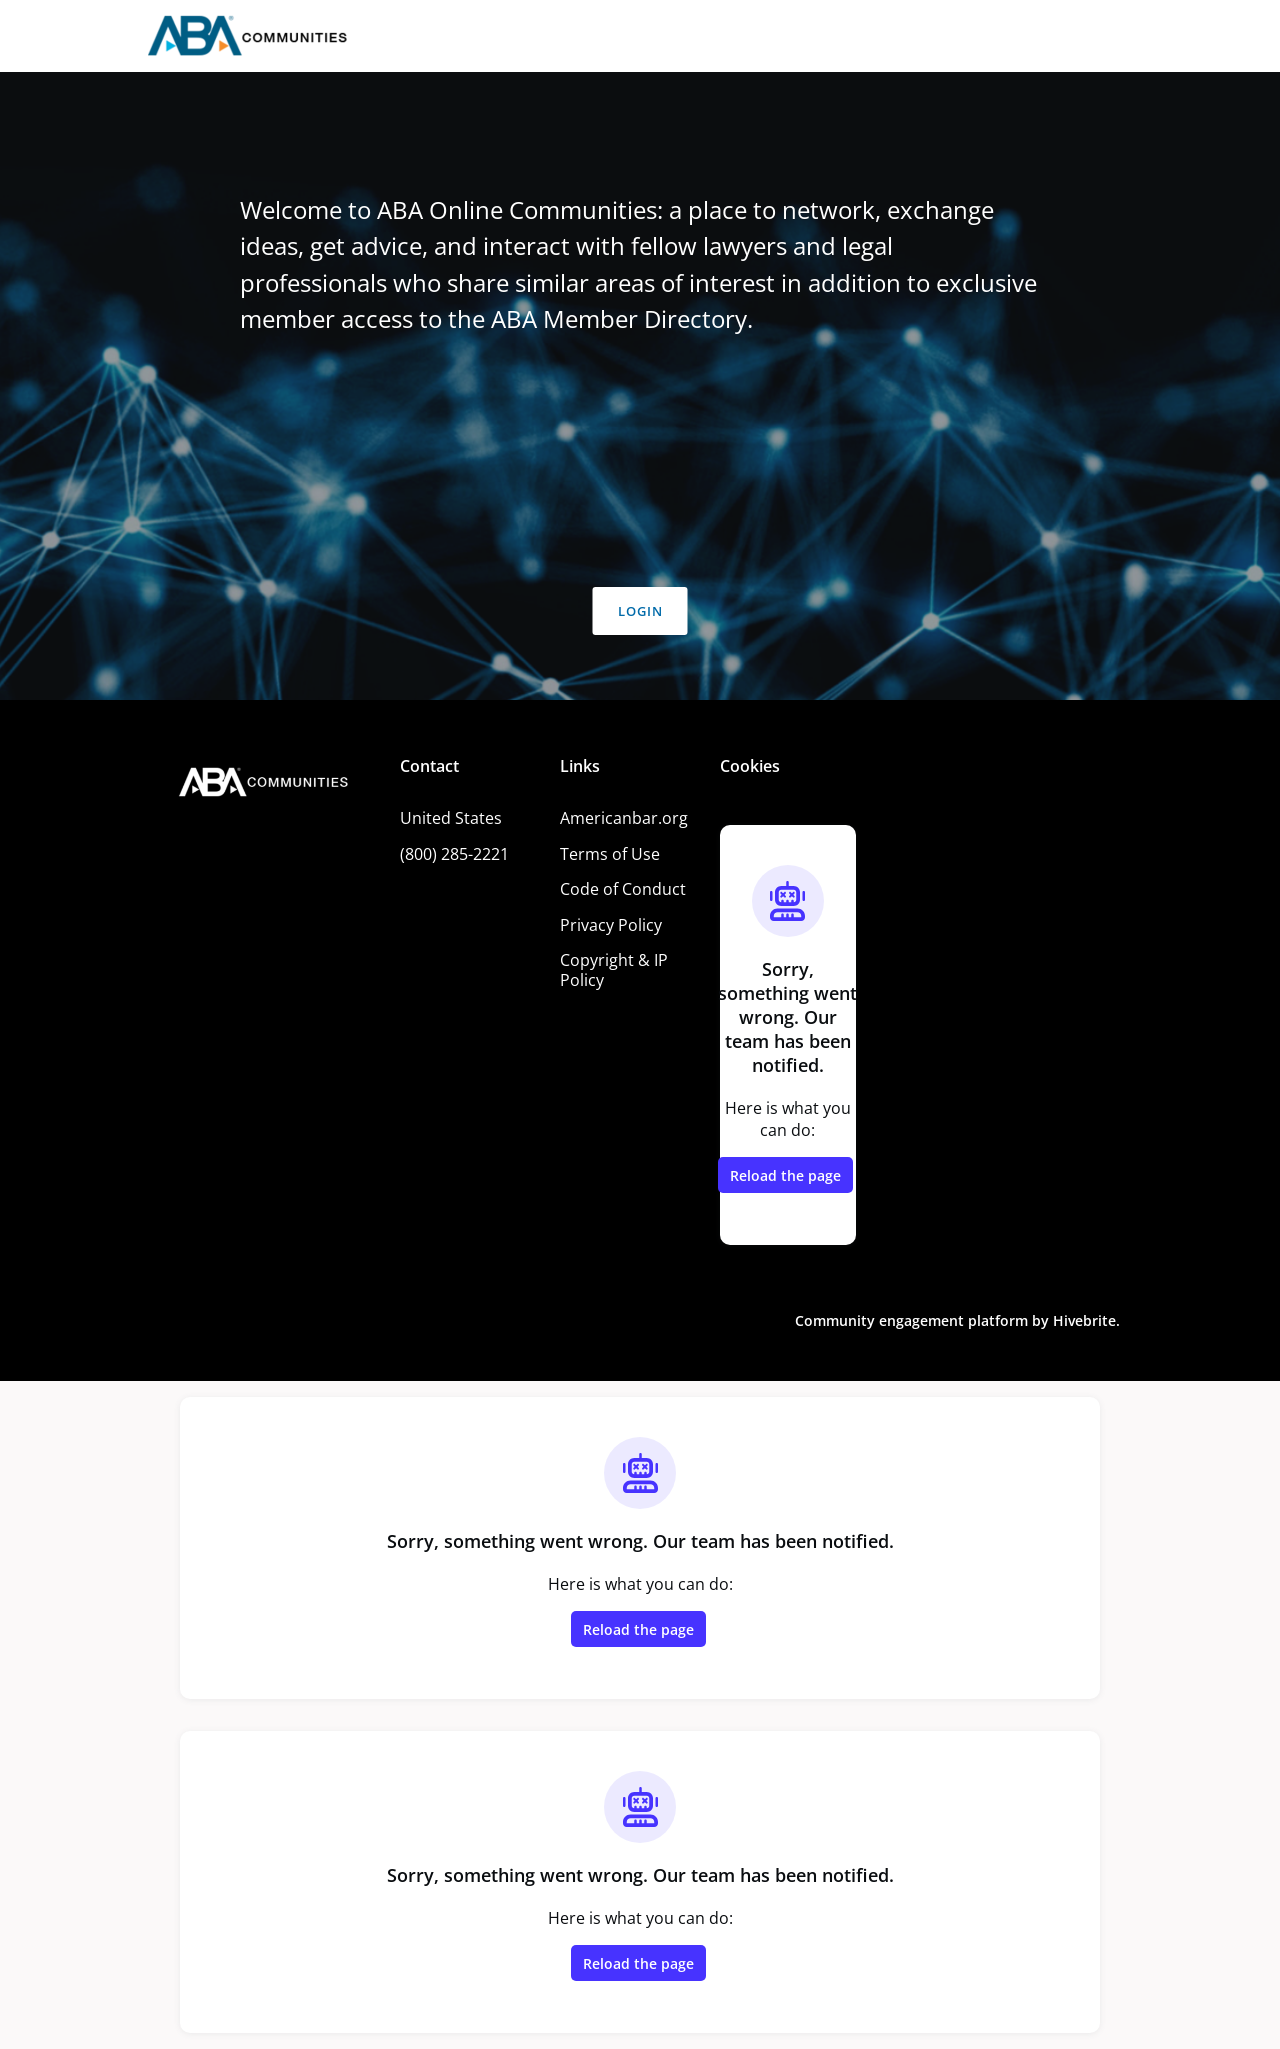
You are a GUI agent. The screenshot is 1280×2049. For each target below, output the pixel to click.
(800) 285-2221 (454, 854)
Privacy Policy (611, 925)
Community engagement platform (911, 1320)
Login (640, 611)
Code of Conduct (623, 889)
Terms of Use (610, 854)
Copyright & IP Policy (614, 970)
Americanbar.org (624, 818)
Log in (1092, 36)
